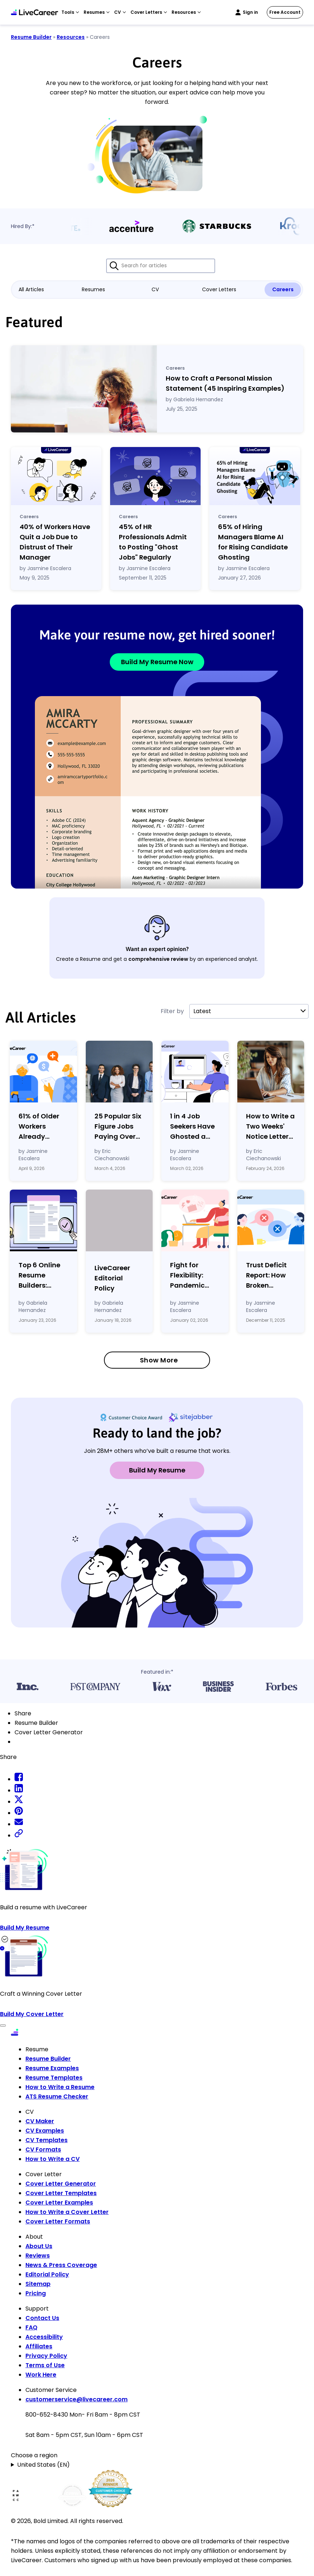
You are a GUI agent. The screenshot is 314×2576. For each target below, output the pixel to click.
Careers (283, 289)
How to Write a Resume (59, 2087)
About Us (38, 2246)
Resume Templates (53, 2077)
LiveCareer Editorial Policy (112, 1278)
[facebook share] (19, 1779)
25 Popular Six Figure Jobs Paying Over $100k (117, 1127)
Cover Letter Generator (60, 2183)
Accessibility (44, 2337)
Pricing (35, 2293)
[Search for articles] (160, 266)
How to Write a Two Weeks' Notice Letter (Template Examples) (270, 1127)
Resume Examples (52, 2068)
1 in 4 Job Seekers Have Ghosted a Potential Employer (192, 1127)
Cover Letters (219, 289)
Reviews (37, 2255)
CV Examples (44, 2130)
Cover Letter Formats (57, 2221)
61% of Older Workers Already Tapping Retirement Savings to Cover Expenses (39, 1127)
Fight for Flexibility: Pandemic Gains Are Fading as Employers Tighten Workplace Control (188, 1275)
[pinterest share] (19, 1813)
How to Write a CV (52, 2159)
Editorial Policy (47, 2274)
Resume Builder (31, 37)
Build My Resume (157, 1470)
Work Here (40, 2374)
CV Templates (46, 2140)
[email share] (19, 1824)
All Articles (31, 289)
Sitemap (38, 2284)
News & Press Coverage (61, 2265)
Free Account (285, 12)
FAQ (31, 2327)
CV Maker (39, 2121)
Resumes (93, 289)
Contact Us (42, 2318)
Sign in (250, 12)
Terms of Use (45, 2365)
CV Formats (43, 2149)
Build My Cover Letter (32, 2014)
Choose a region (34, 2455)
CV (155, 289)
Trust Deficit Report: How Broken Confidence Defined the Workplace (266, 1275)
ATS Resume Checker (56, 2096)
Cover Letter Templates (61, 2193)
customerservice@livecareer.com (76, 2399)
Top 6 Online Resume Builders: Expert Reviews (43, 1275)
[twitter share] (19, 1801)
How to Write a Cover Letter (67, 2212)
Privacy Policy (46, 2356)
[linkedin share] (19, 1790)
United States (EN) (43, 2465)
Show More (159, 1360)
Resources (71, 37)
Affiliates (38, 2346)
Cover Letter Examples (59, 2202)
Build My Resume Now (157, 661)
